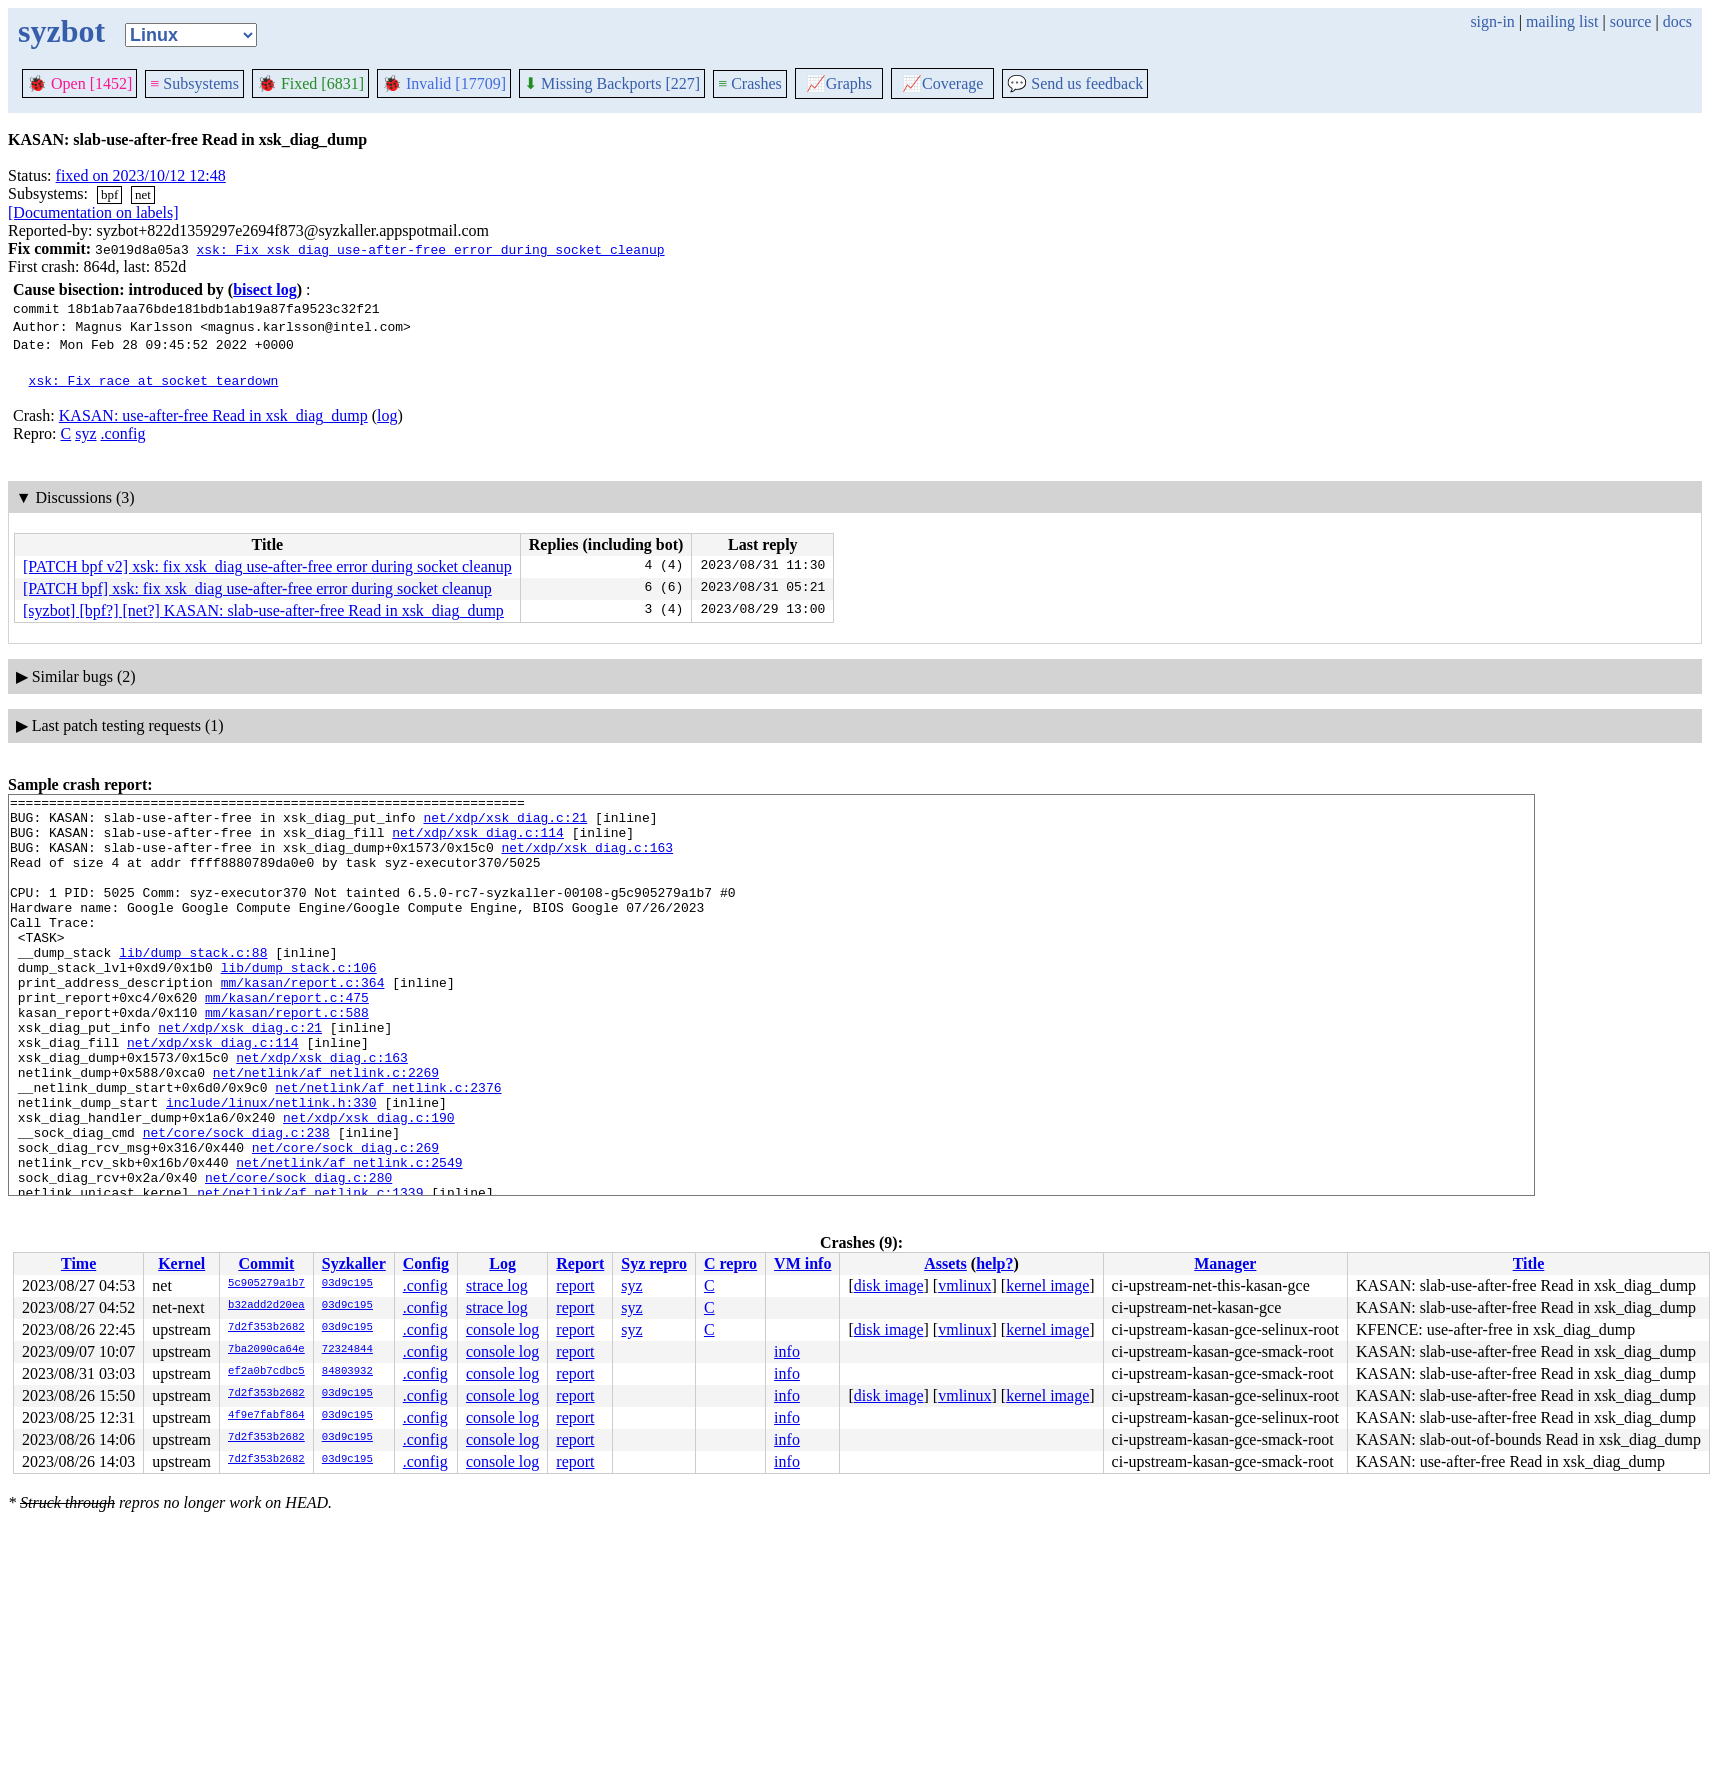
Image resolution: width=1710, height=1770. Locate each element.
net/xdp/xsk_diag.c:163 (587, 859)
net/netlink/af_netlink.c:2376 (388, 1147)
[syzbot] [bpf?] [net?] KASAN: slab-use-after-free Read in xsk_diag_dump (263, 610)
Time (78, 1263)
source (1631, 21)
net (143, 194)
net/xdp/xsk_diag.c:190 (369, 1183)
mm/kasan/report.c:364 (303, 1021)
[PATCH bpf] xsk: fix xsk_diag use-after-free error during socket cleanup (257, 588)
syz (85, 433)
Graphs (839, 83)
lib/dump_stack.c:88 (193, 985)
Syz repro (654, 1263)
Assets (945, 1263)
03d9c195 (347, 1284)
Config (426, 1263)
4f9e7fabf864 (266, 1416)
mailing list (1562, 21)
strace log (497, 1285)
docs (1677, 21)
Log (502, 1263)
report (575, 1285)
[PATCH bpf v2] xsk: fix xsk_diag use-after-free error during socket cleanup (267, 566)
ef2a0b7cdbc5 (266, 1372)
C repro (730, 1263)
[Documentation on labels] (93, 212)
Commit (266, 1263)
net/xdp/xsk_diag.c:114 (478, 841)
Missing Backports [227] (612, 83)
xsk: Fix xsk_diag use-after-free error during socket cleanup (430, 249)
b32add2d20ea (266, 1306)
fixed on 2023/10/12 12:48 (141, 175)
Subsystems (194, 83)
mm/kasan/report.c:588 (287, 1057)
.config (123, 433)
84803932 (347, 1372)
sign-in (1492, 21)
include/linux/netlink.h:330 (271, 1165)
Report (580, 1263)
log (387, 415)
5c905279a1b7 (266, 1284)
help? (994, 1263)
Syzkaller (354, 1263)
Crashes (750, 83)
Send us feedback (1075, 83)
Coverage (942, 83)
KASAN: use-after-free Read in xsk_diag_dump (213, 415)
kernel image (1047, 1285)
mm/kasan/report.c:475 (287, 1039)
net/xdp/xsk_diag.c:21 (505, 823)
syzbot (61, 31)
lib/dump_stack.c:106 (299, 1003)
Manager (1225, 1263)
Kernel (181, 1263)
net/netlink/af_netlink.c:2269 (326, 1129)
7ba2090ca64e (266, 1350)
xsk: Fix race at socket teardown (154, 380)
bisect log (265, 289)
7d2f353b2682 (266, 1328)
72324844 (347, 1350)
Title (1529, 1263)
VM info (802, 1263)
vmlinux (964, 1285)
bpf (109, 194)
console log (502, 1329)
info (787, 1351)
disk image (889, 1285)
